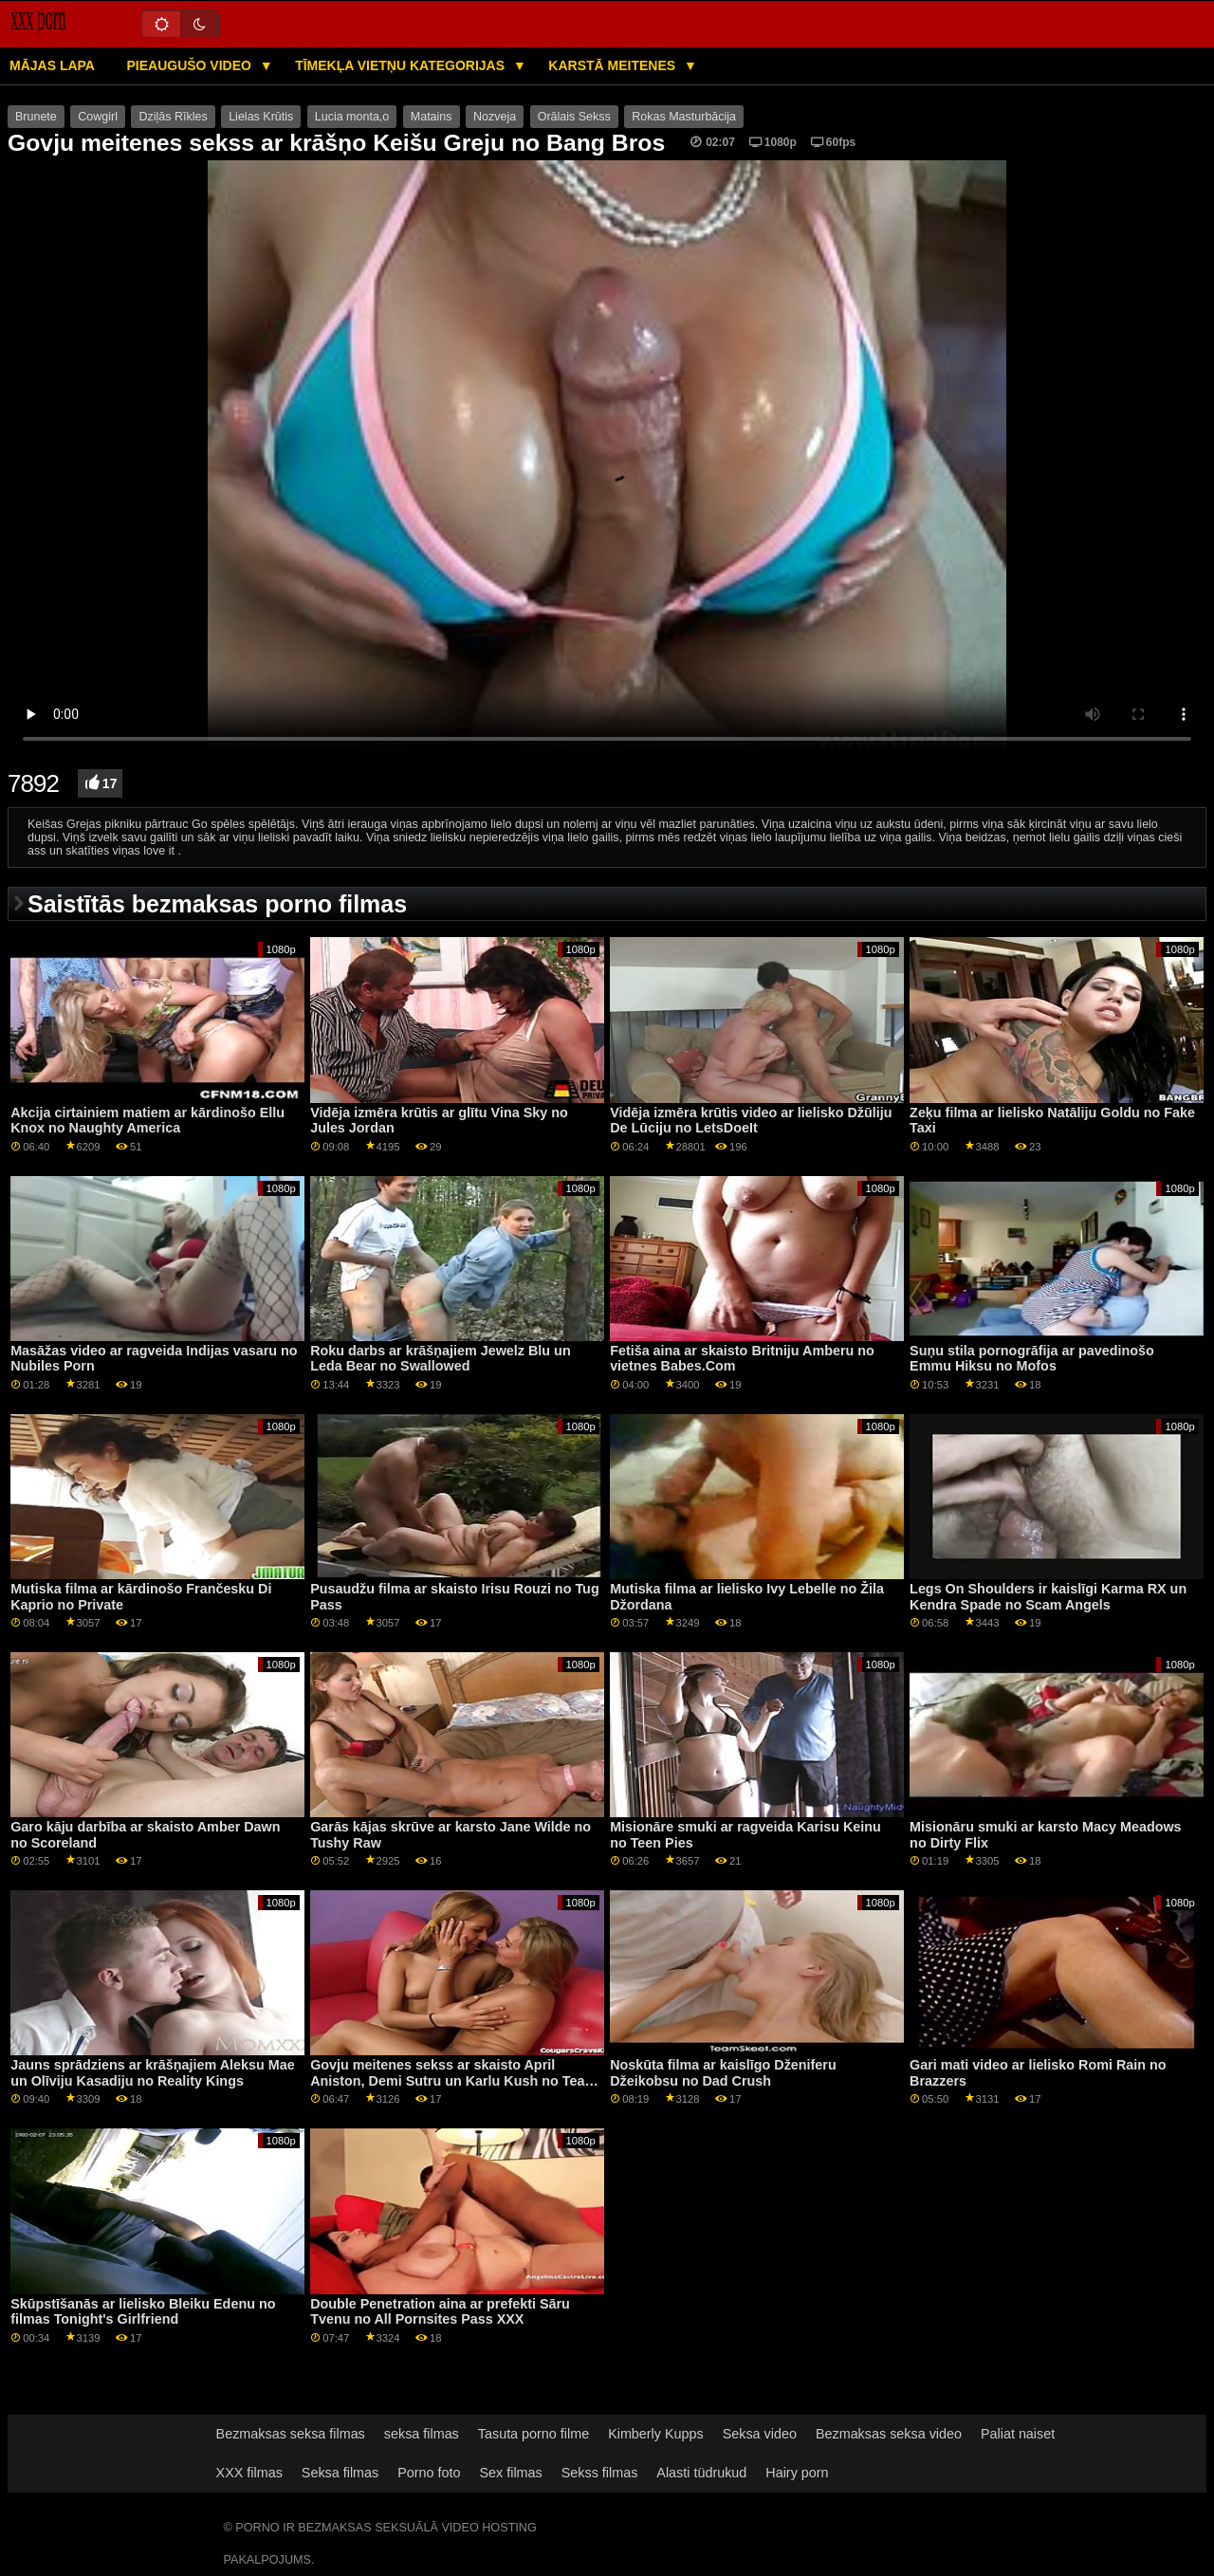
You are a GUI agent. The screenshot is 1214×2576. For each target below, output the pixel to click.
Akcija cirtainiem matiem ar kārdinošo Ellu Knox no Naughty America (147, 1120)
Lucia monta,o (352, 116)
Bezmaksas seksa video (889, 2433)
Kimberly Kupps (656, 2433)
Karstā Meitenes (613, 65)
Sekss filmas (599, 2472)
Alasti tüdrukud (701, 2472)
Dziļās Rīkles (172, 116)
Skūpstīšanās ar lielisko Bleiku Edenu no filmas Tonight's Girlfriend (142, 2312)
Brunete (36, 116)
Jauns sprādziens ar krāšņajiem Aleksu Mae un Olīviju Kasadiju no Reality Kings (152, 2072)
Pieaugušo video (190, 65)
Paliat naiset (1018, 2433)
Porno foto (428, 2472)
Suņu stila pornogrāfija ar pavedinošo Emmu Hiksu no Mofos (1032, 1358)
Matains (431, 116)
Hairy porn (796, 2472)
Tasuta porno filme (533, 2433)
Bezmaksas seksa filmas (290, 2433)
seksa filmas (421, 2433)
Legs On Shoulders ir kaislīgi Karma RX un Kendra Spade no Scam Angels (1048, 1596)
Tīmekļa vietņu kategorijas (401, 65)
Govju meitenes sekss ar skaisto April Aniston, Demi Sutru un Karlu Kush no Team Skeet (453, 2080)
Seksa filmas (340, 2472)
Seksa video (760, 2433)
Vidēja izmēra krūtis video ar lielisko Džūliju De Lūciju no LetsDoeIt (751, 1120)
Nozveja (494, 116)
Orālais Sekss (574, 116)
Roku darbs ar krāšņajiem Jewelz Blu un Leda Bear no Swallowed (440, 1358)
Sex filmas (511, 2472)
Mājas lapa (52, 65)
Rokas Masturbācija (684, 116)
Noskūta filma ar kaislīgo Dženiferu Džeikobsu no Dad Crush (723, 2072)
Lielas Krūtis (261, 116)
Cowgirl (98, 116)
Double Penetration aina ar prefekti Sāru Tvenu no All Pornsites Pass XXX (440, 2312)
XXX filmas (249, 2472)
